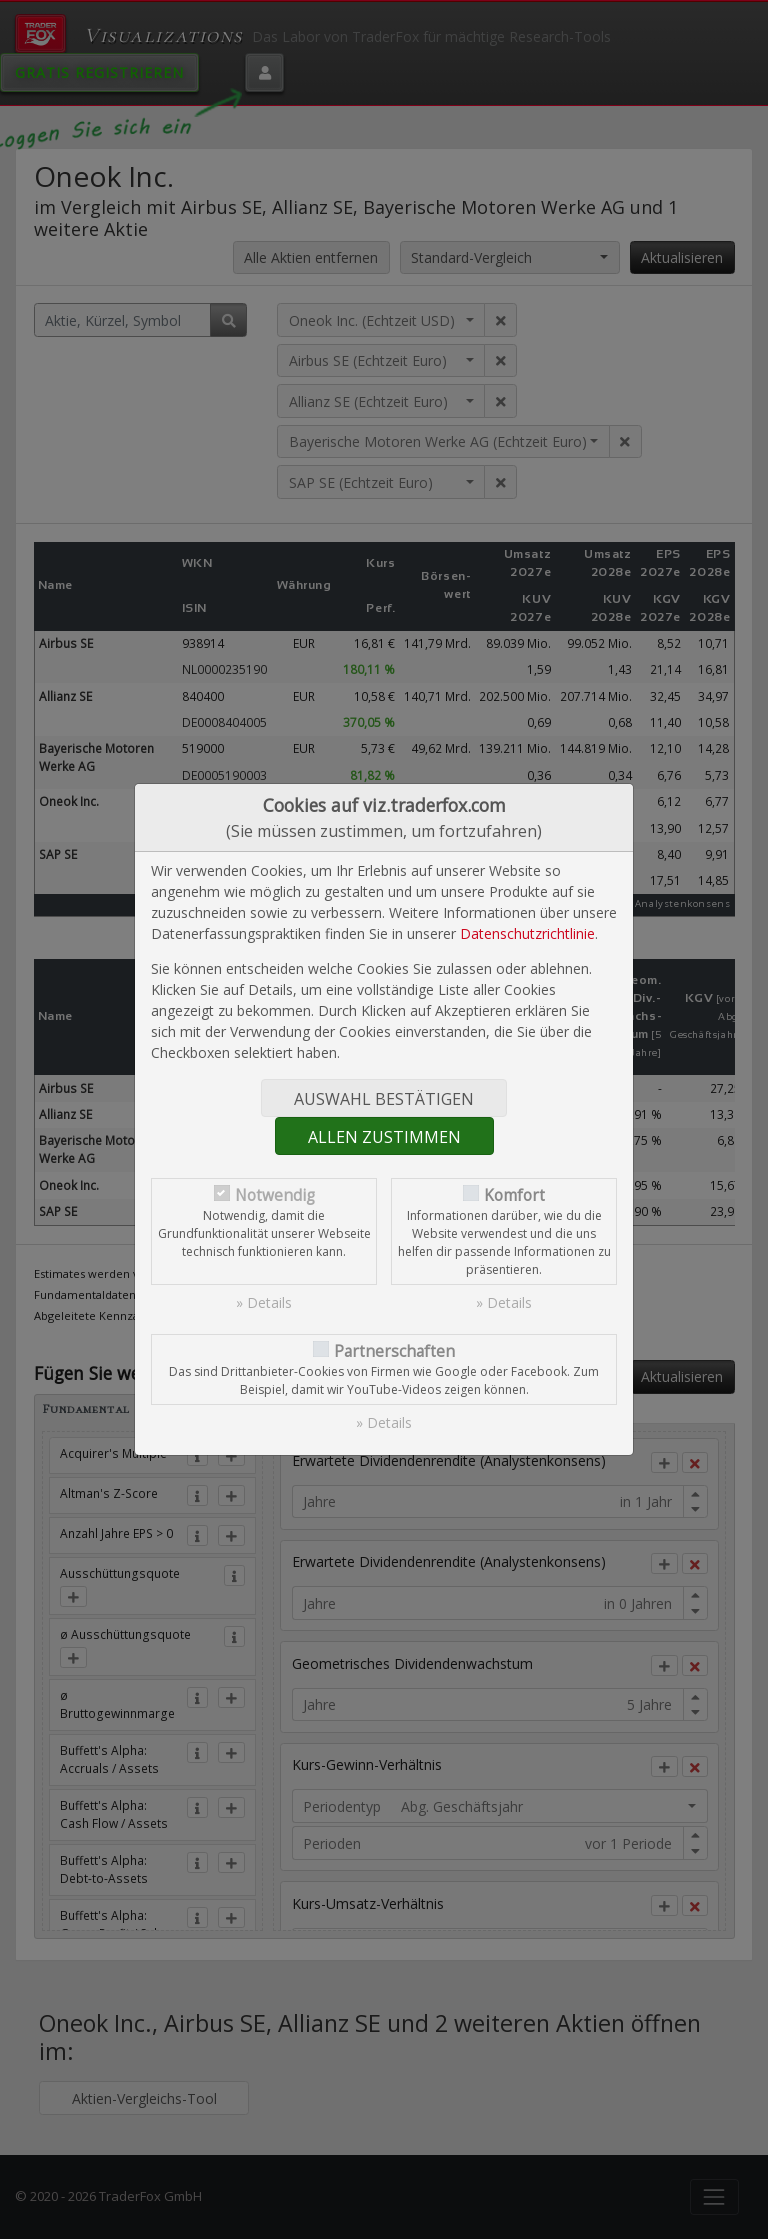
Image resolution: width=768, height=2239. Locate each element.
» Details (264, 1302)
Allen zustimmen (384, 1137)
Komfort (514, 1195)
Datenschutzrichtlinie (527, 933)
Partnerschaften (394, 1351)
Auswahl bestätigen (384, 1099)
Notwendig (275, 1195)
